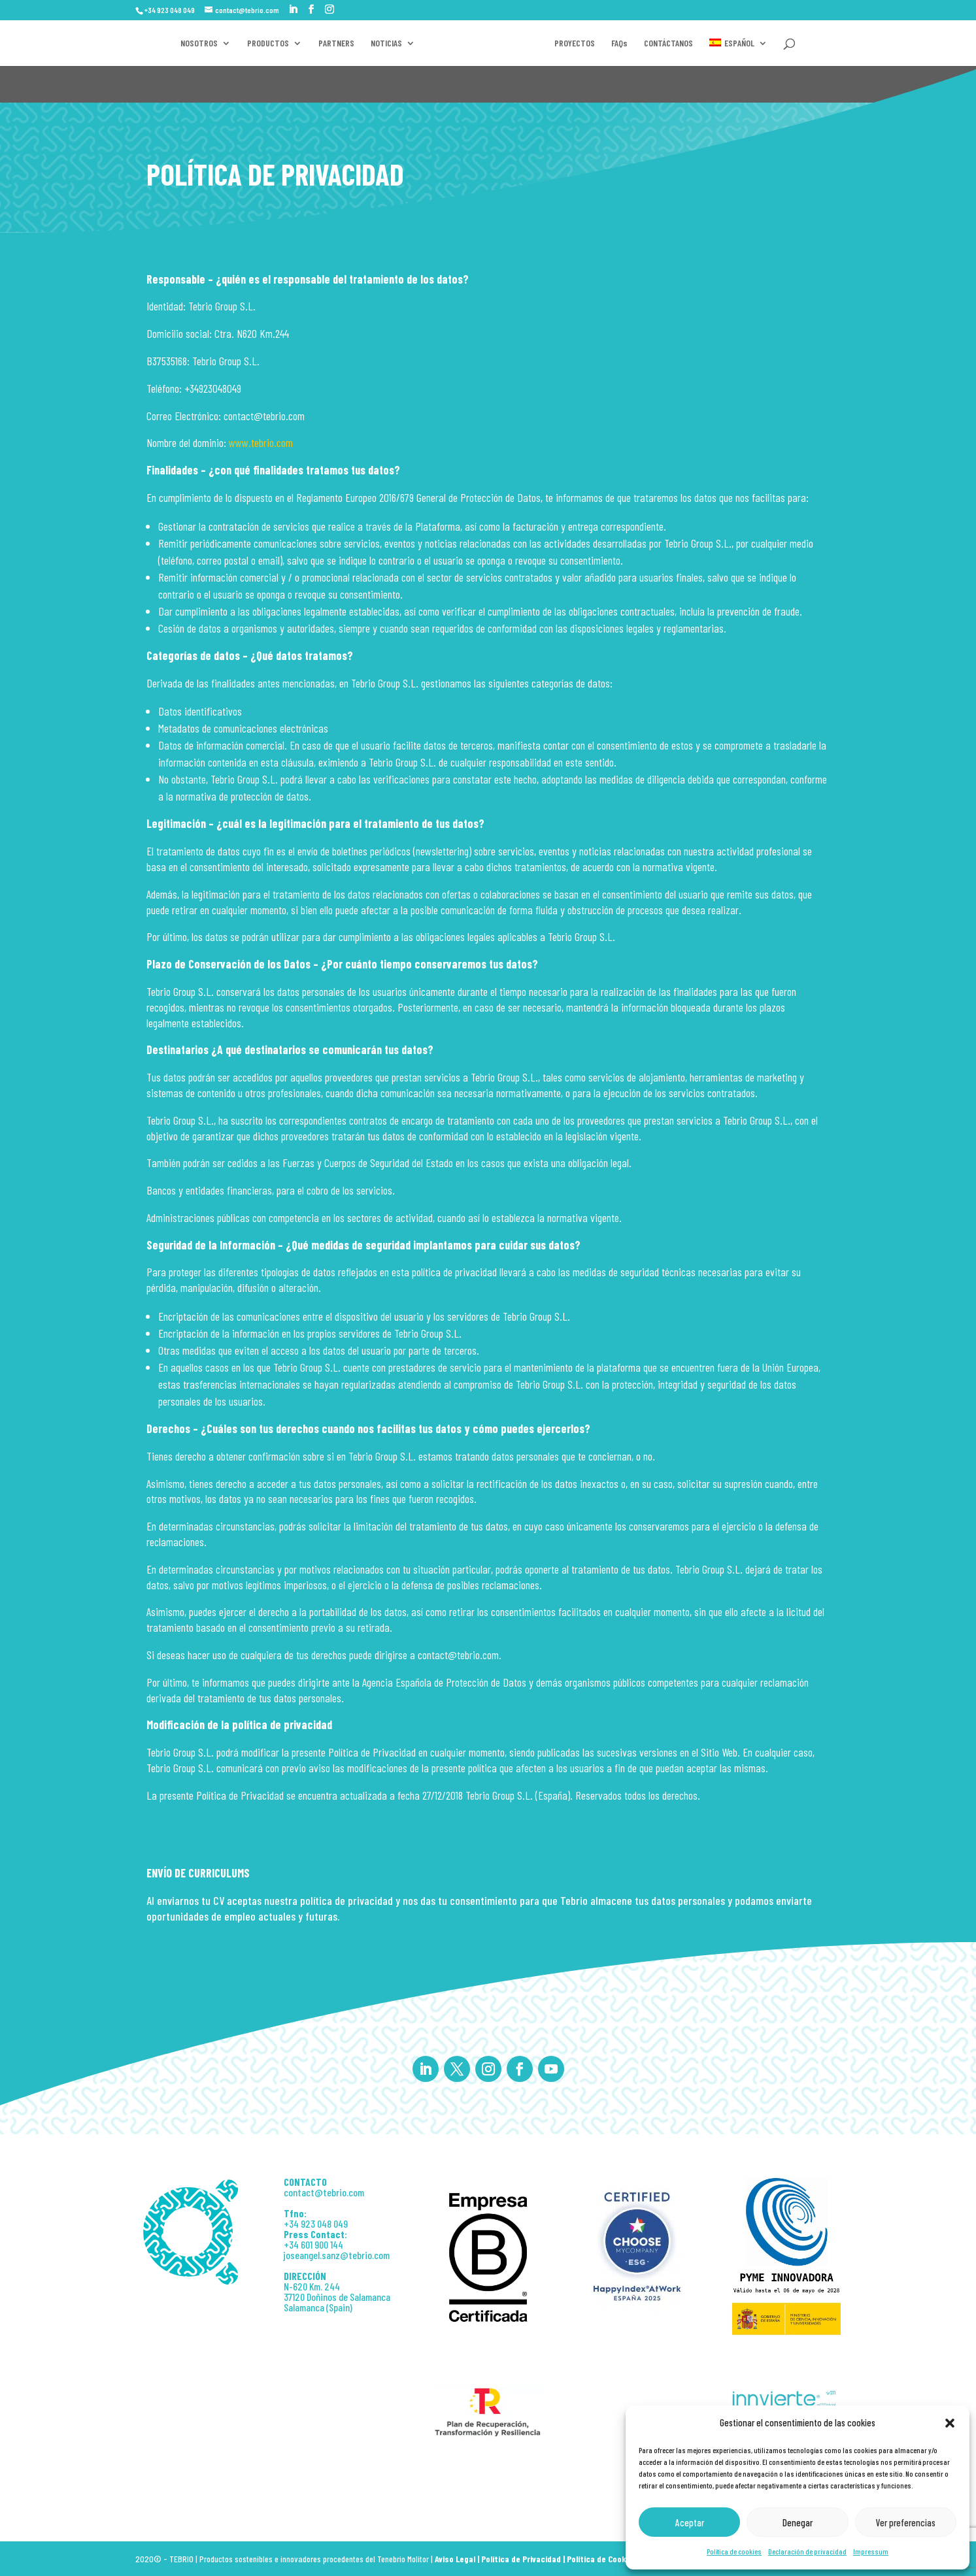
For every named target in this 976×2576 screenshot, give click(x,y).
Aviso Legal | (458, 2558)
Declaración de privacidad (807, 2551)
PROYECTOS (681, 43)
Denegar (797, 2522)
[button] (949, 2423)
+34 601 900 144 (313, 2244)
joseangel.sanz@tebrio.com (337, 2255)
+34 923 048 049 (316, 2223)
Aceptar (689, 2522)
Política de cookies (734, 2551)
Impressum (870, 2551)
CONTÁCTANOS (774, 43)
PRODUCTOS (250, 43)
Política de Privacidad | (524, 2558)
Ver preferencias (905, 2522)
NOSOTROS (180, 43)
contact (299, 2192)
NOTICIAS (368, 43)
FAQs (726, 43)
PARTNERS (318, 43)
